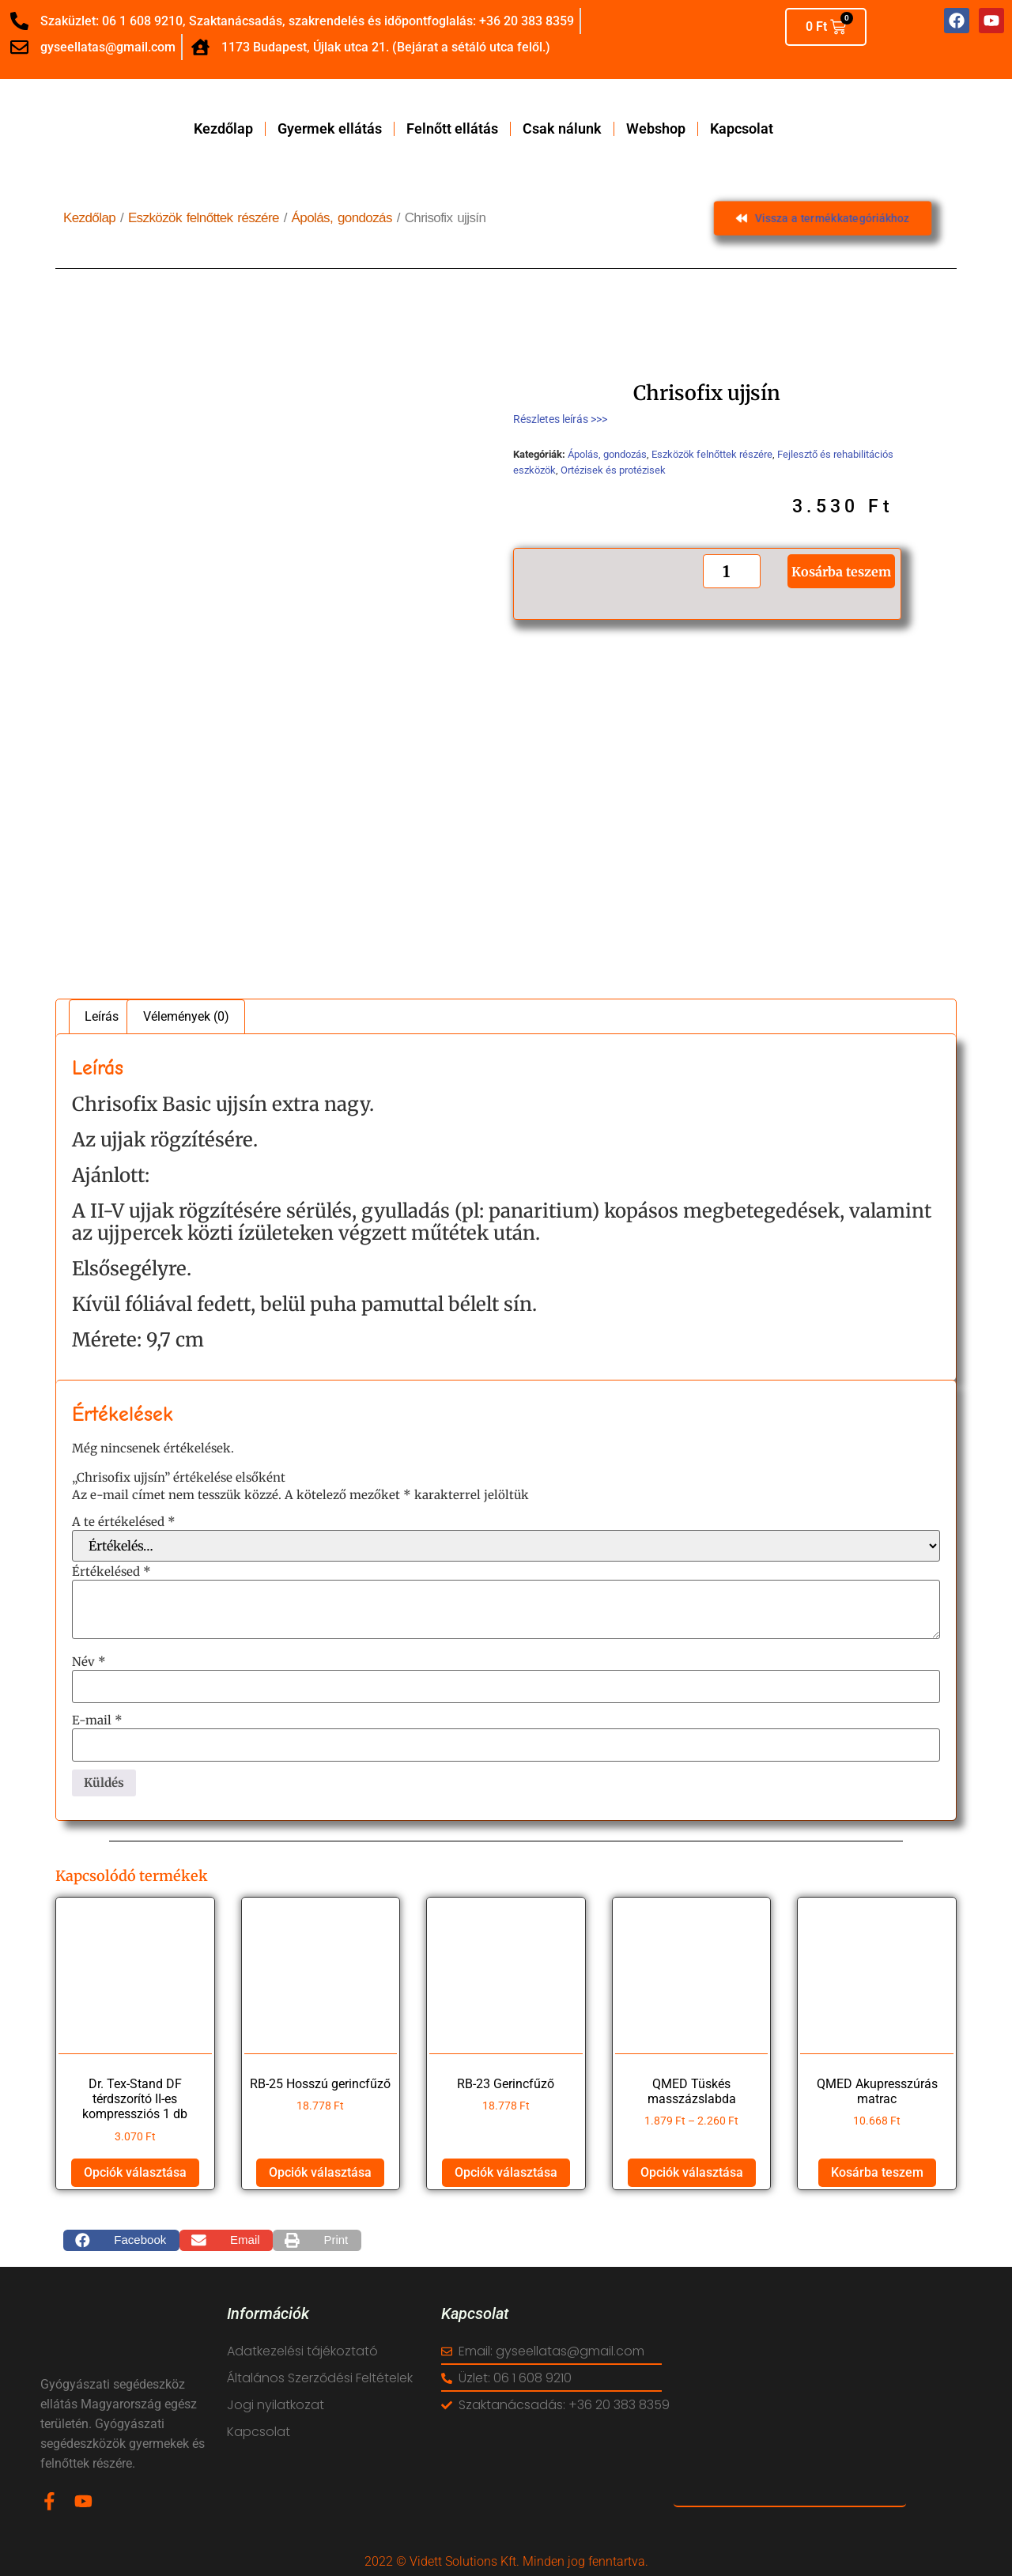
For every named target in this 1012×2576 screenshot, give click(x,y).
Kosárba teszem (841, 572)
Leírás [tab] (102, 1016)
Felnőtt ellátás (452, 129)
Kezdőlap (223, 129)
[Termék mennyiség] (731, 571)
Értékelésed (111, 1571)
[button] (121, 2241)
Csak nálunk (562, 129)
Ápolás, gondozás (342, 217)
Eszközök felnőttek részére (203, 217)
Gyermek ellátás (330, 129)
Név (89, 1662)
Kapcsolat (741, 129)
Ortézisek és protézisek (613, 470)
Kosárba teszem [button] (877, 2172)
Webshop (655, 129)
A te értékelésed (124, 1522)
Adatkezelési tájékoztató (302, 2351)
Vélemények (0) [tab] (186, 1016)
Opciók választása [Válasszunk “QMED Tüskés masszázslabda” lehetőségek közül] (691, 2172)
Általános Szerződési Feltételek (320, 2378)
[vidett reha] (790, 2405)
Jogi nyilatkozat (275, 2405)
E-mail (97, 1720)
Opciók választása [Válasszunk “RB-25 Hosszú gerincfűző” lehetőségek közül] (320, 2172)
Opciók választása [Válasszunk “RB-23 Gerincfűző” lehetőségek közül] (506, 2172)
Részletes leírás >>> (560, 419)
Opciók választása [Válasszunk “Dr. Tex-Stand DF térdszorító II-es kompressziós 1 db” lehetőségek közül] (135, 2172)
